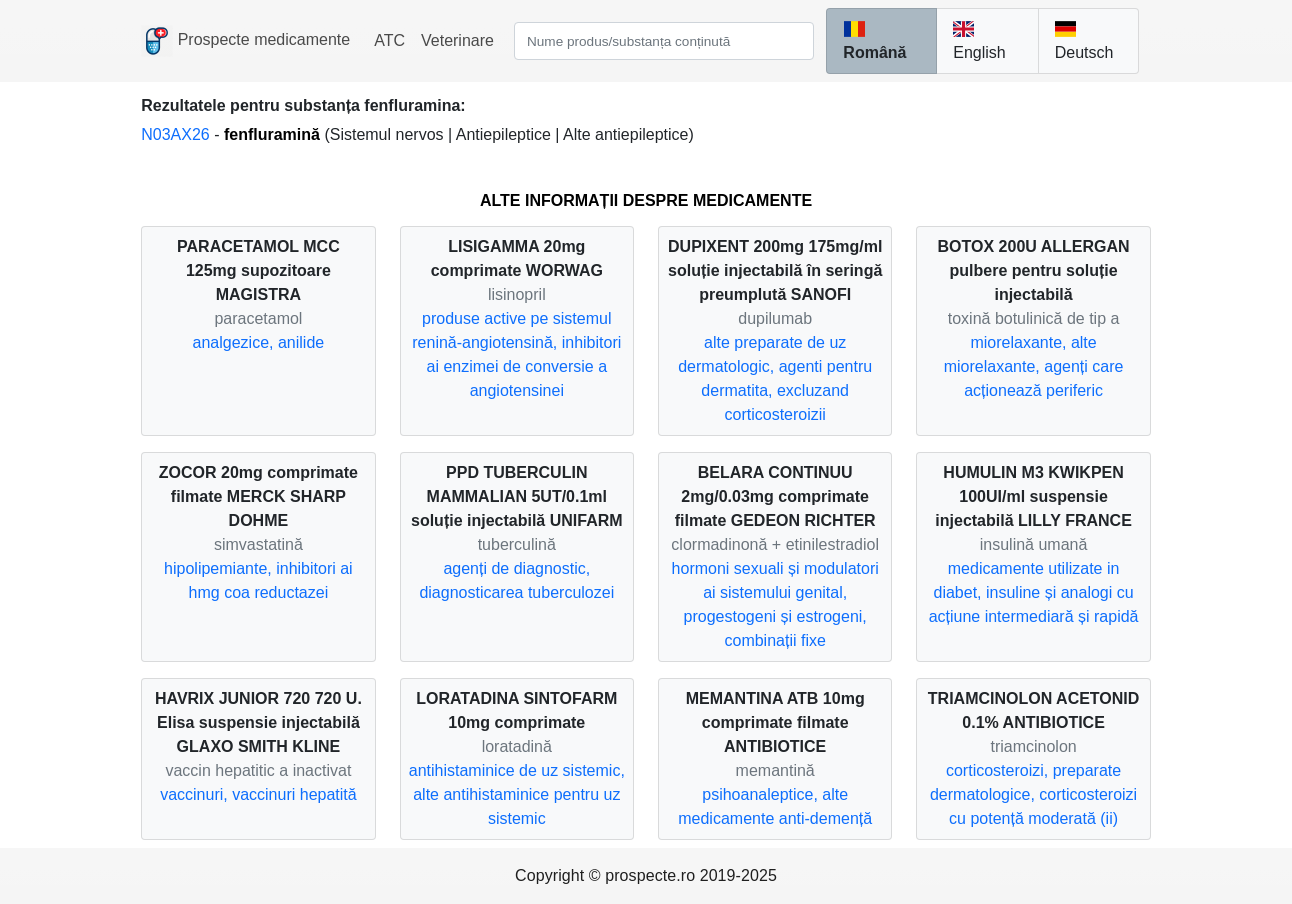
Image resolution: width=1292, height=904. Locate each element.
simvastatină (258, 544)
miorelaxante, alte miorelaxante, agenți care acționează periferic (1034, 366)
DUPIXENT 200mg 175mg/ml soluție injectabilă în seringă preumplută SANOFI (775, 270)
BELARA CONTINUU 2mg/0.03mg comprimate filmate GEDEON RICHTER (775, 496)
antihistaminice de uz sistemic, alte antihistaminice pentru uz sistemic (517, 794)
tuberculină (517, 544)
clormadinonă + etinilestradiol (775, 544)
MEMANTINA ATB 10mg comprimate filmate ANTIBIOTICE (775, 722)
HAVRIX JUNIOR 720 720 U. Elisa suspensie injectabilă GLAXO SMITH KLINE (258, 722)
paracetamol (258, 318)
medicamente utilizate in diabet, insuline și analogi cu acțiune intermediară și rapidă (1034, 592)
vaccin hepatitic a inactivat (258, 770)
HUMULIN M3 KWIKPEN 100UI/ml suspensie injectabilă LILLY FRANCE (1033, 496)
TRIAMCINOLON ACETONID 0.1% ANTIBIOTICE (1034, 710)
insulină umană (1034, 544)
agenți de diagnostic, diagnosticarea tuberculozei (516, 580)
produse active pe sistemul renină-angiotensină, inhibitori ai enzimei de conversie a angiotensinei (516, 354)
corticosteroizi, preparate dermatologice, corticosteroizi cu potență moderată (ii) (1033, 794)
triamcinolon (1033, 746)
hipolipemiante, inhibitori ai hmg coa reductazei (258, 580)
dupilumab (775, 318)
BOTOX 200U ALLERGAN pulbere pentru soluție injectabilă (1034, 270)
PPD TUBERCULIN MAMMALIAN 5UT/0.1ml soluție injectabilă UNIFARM (517, 496)
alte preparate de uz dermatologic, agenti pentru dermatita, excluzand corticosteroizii (775, 378)
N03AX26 (177, 134)
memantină (775, 770)
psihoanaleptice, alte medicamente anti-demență (775, 806)
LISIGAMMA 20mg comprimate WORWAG (517, 258)
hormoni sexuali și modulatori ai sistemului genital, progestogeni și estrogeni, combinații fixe (775, 604)
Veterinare (457, 40)
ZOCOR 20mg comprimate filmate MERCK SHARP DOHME (258, 496)
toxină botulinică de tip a (1034, 318)
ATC (389, 40)
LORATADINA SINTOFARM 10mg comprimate (516, 710)
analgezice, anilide (259, 342)
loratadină (517, 746)
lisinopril (517, 294)
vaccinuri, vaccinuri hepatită (258, 794)
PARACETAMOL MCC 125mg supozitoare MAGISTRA (258, 270)
